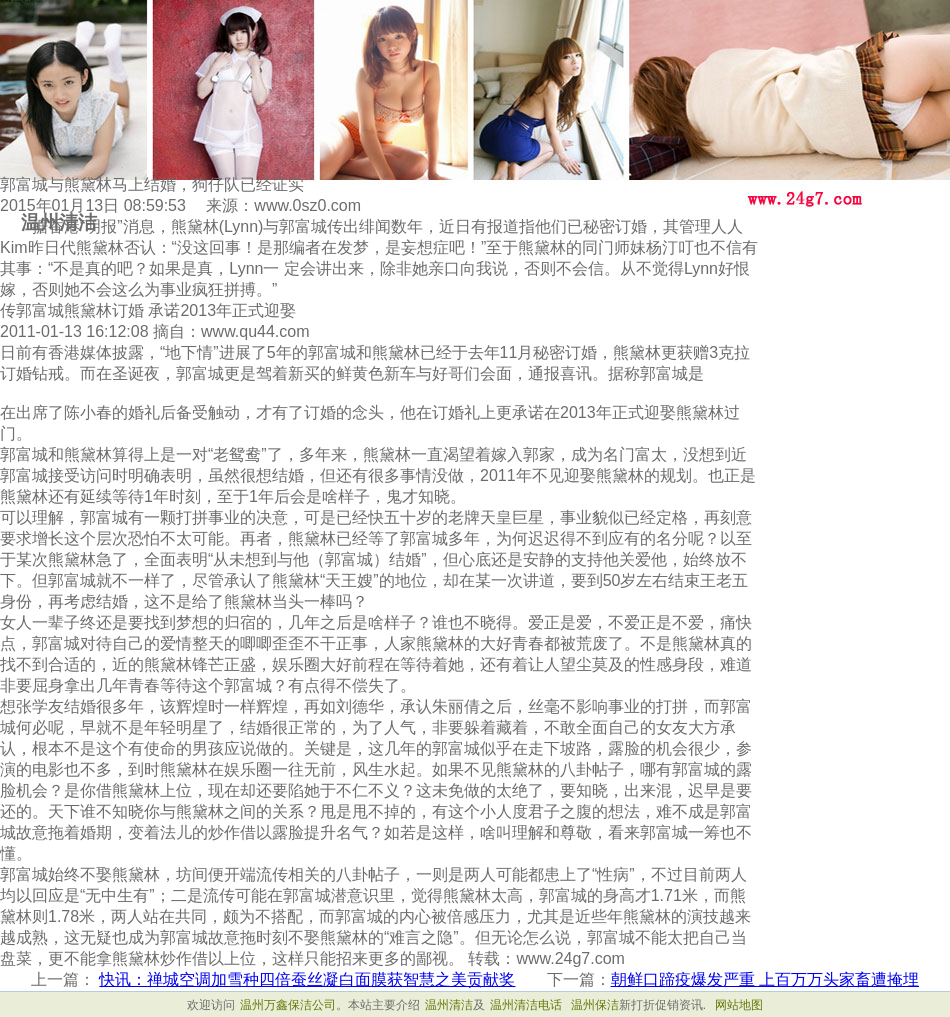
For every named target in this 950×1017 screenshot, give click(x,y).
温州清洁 (449, 1005)
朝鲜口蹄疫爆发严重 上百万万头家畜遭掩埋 (765, 979)
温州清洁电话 (526, 1005)
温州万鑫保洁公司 (288, 1005)
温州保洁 (595, 1005)
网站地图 (739, 1005)
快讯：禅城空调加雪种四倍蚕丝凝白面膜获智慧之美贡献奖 (307, 979)
